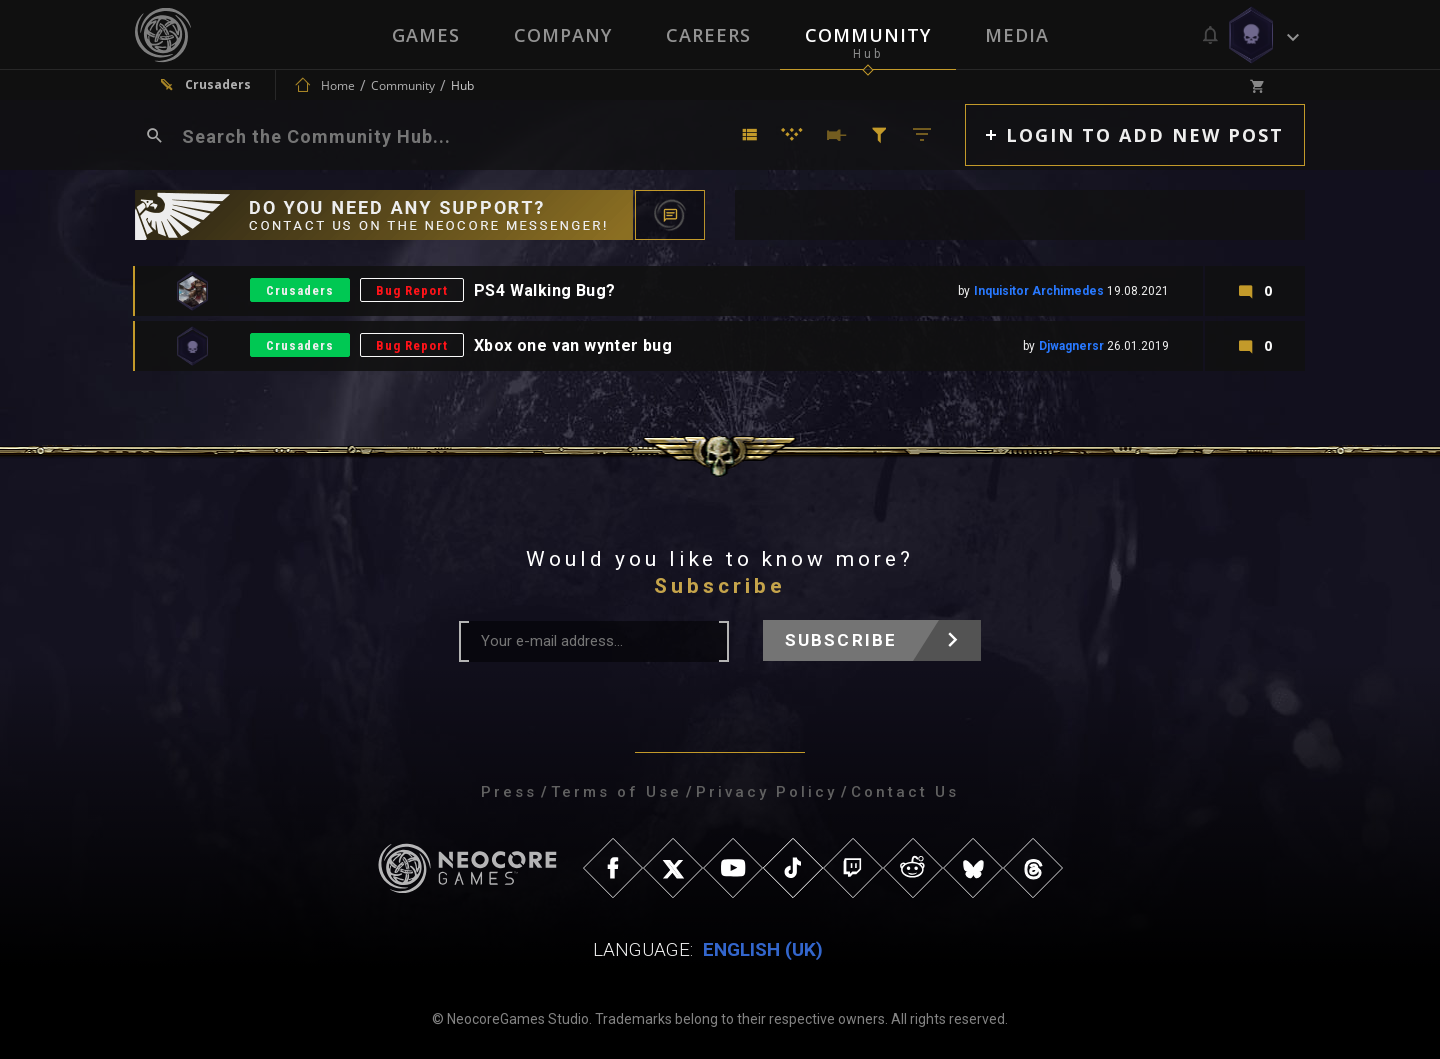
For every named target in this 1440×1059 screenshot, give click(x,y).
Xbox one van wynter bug (573, 345)
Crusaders (300, 290)
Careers (708, 35)
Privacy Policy (766, 792)
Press (509, 792)
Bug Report (412, 290)
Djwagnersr (1071, 346)
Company (563, 35)
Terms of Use (616, 792)
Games (426, 35)
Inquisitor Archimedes (1039, 291)
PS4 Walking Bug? (544, 290)
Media (1017, 35)
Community (868, 35)
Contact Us (905, 792)
